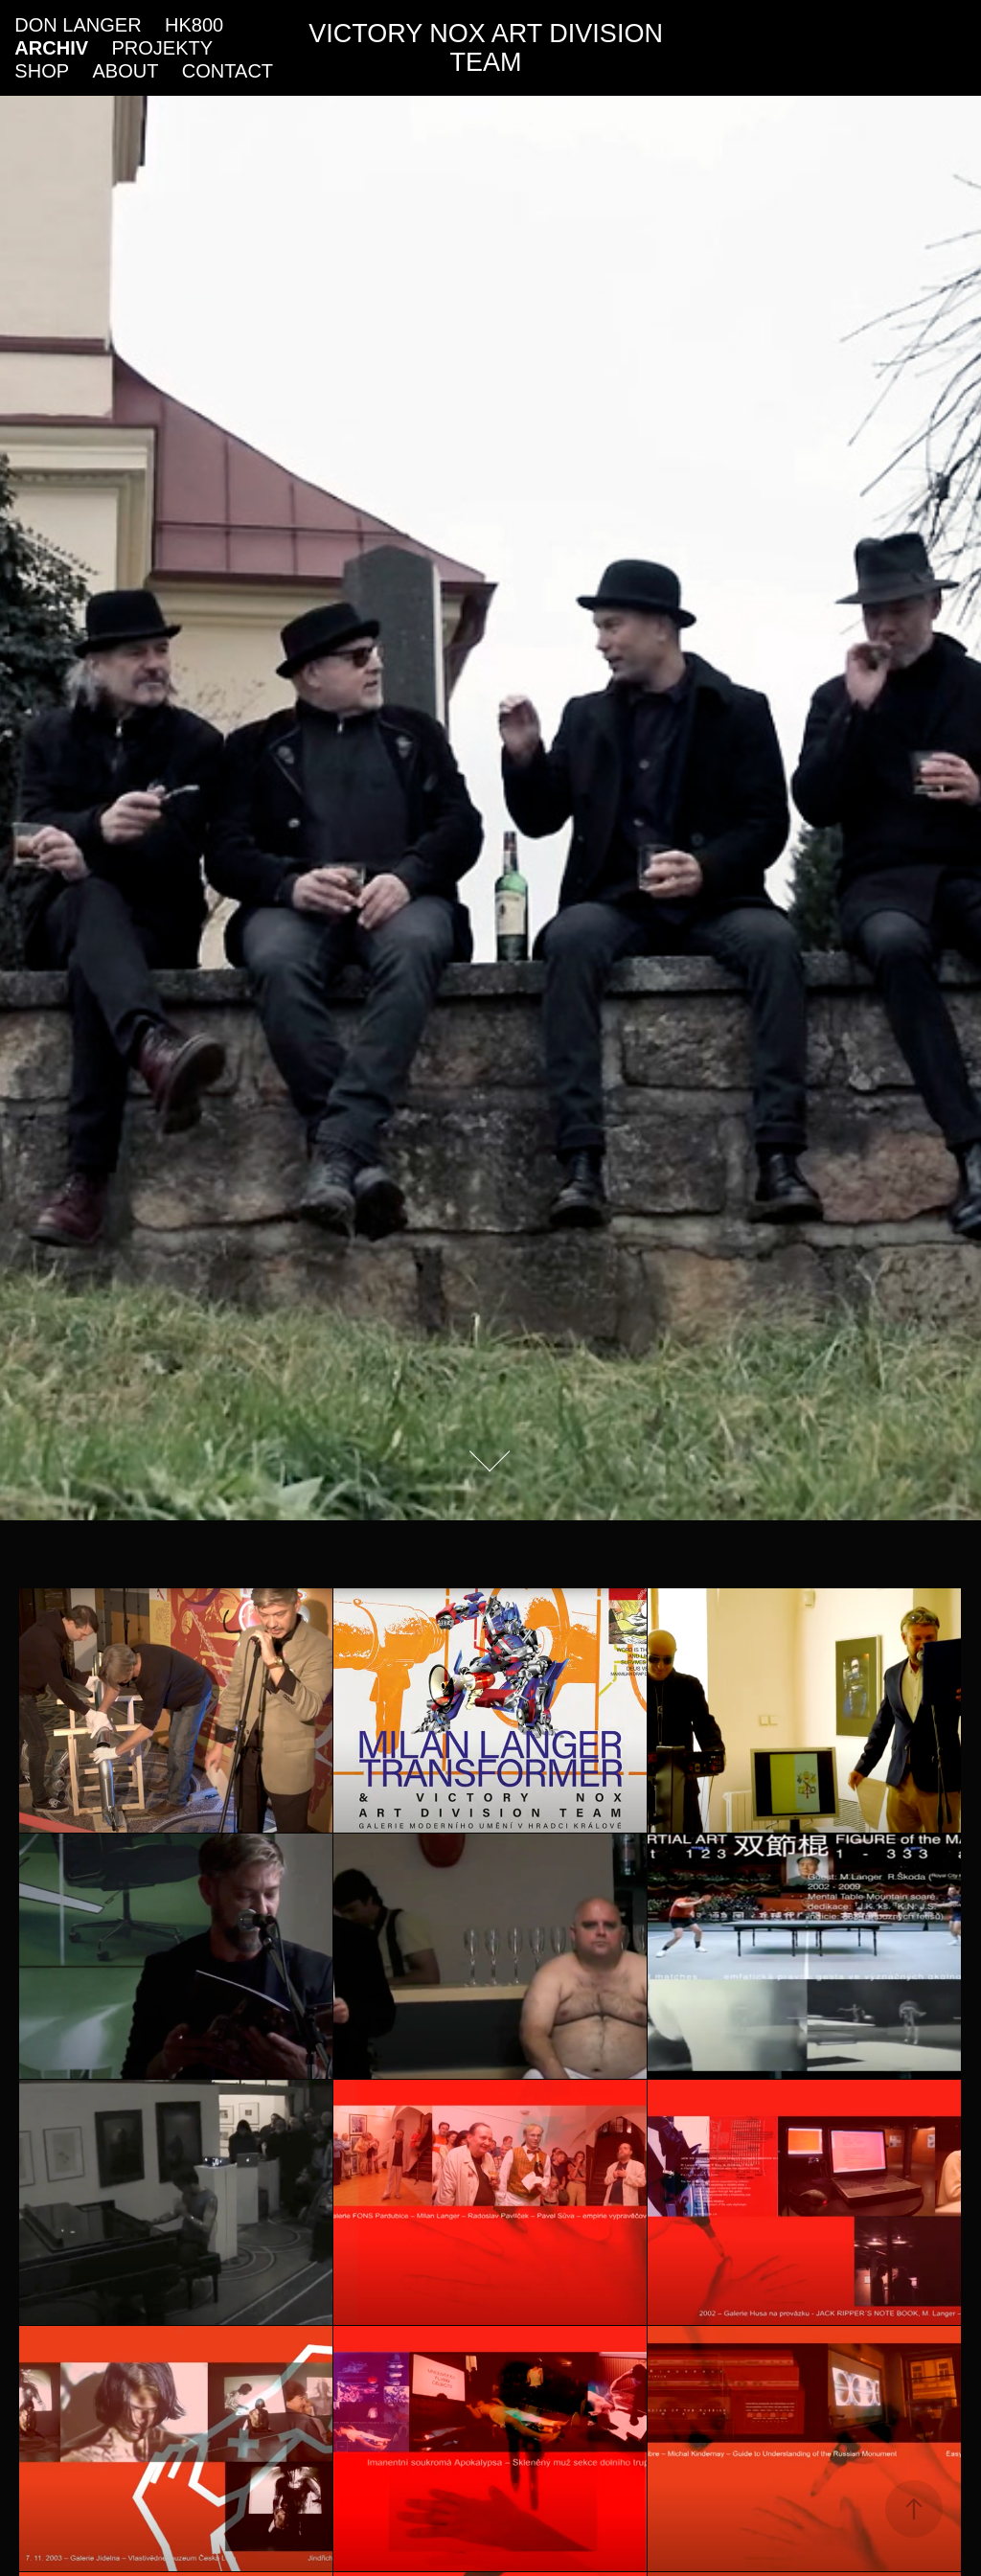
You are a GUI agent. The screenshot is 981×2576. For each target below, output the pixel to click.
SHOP (41, 70)
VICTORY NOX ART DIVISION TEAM (489, 48)
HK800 (194, 24)
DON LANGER (77, 24)
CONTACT (227, 70)
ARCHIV (51, 47)
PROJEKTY (162, 47)
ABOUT (126, 70)
